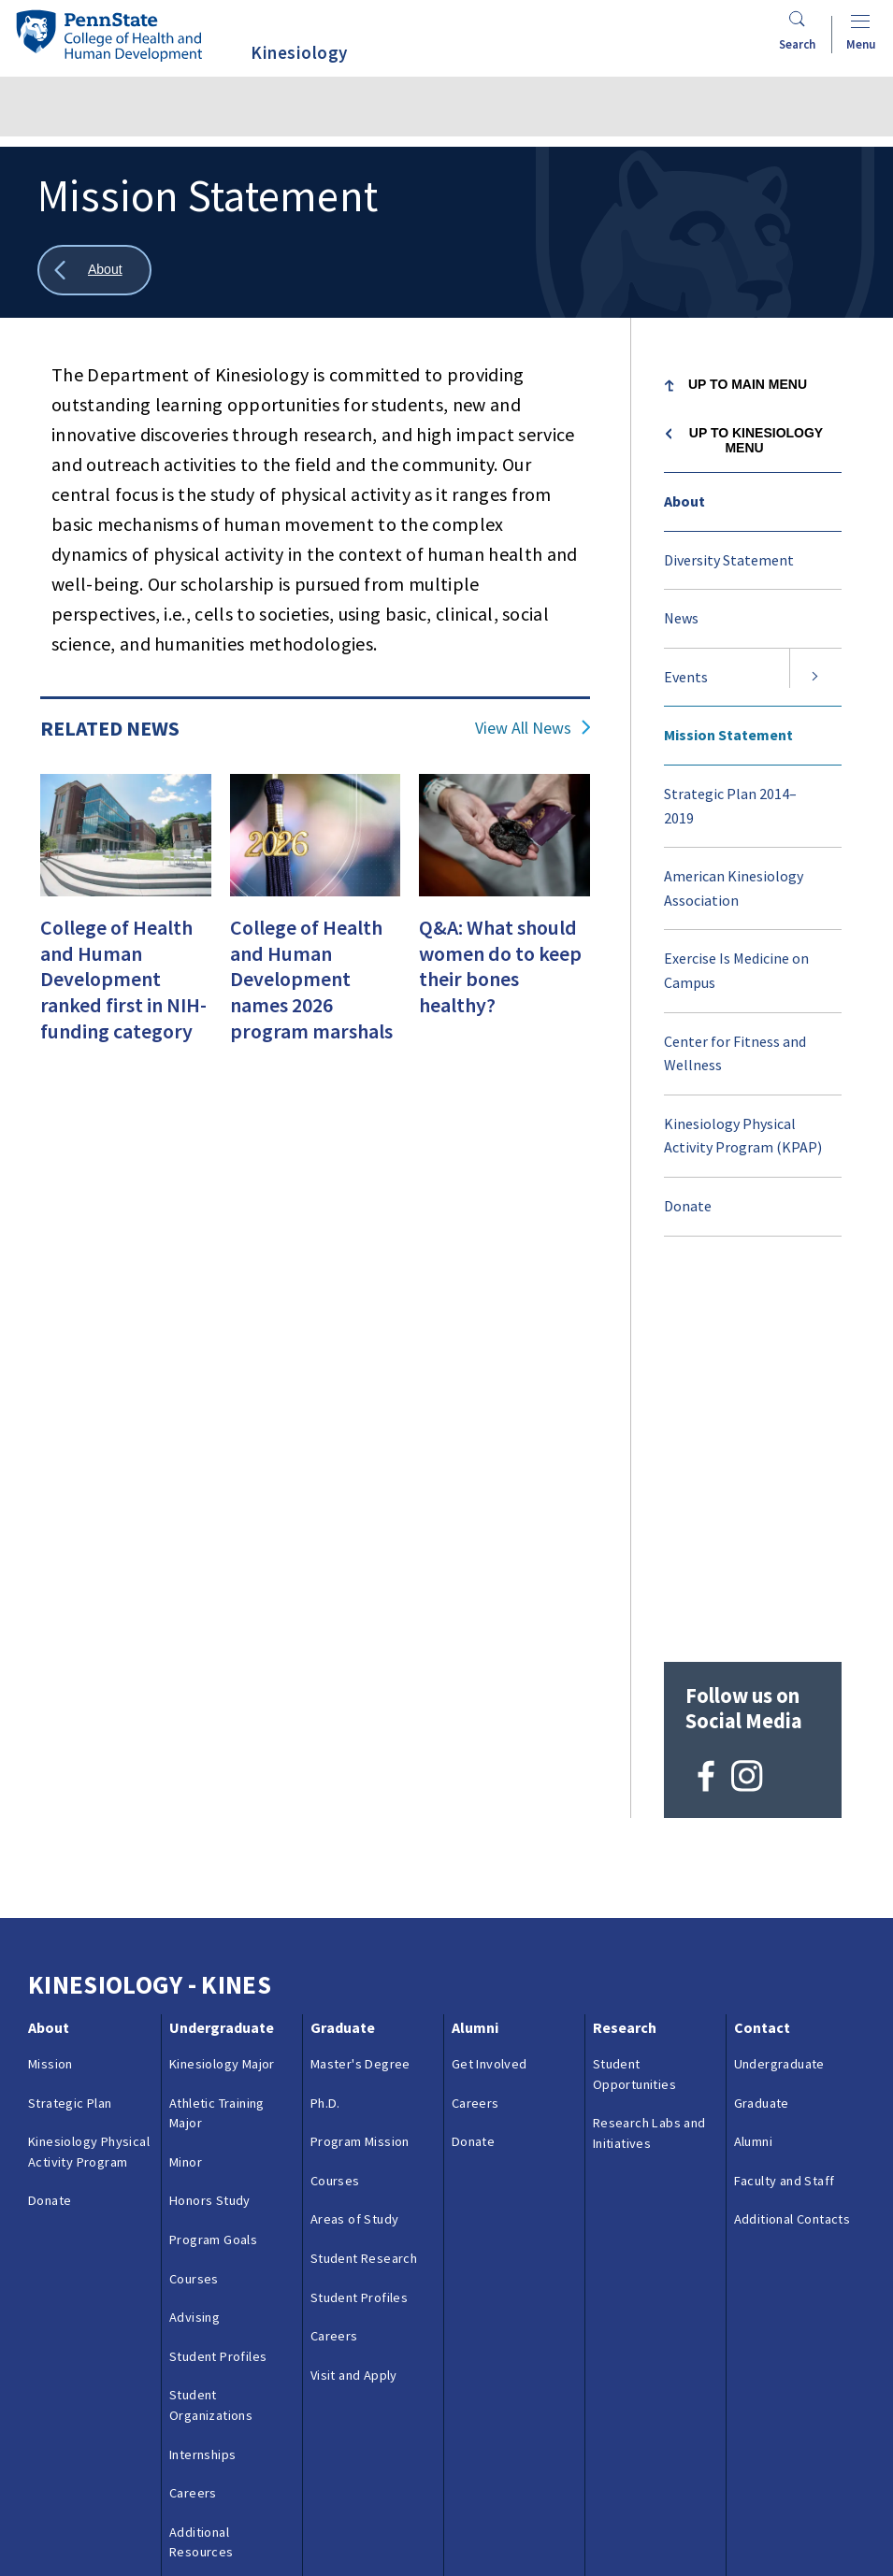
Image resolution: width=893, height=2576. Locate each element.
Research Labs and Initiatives (649, 1754)
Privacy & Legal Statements (503, 2479)
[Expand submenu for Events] (815, 678)
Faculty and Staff (784, 1802)
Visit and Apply (212, 2212)
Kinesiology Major (222, 1685)
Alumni (475, 1648)
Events (686, 676)
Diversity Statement (729, 560)
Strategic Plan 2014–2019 (730, 805)
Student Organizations (210, 2026)
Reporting (369, 2479)
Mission (50, 1685)
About (684, 501)
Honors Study (210, 1821)
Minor (185, 1783)
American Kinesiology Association (733, 887)
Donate (688, 1205)
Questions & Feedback (92, 2479)
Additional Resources (201, 2163)
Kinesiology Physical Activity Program (89, 1773)
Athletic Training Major (217, 1734)
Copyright (68, 2521)
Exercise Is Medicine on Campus (736, 970)
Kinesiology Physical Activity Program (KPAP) (743, 1135)
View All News (523, 728)
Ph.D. (325, 1723)
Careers (193, 2114)
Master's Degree (360, 1685)
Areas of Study (354, 1840)
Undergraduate (221, 1648)
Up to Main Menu (747, 384)
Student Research (363, 1879)
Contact (762, 1648)
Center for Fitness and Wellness (735, 1053)
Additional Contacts (792, 1840)
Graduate (342, 1648)
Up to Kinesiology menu (756, 440)
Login (140, 2521)
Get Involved (489, 1685)
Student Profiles (217, 1977)
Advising (194, 1938)
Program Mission (360, 1762)
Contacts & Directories (248, 2479)
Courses (194, 1900)
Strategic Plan (70, 1723)
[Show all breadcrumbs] (94, 270)
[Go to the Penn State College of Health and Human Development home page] (108, 35)
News (681, 617)
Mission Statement (728, 734)
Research (624, 1648)
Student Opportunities (634, 1695)
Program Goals (213, 1861)
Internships (202, 2076)
